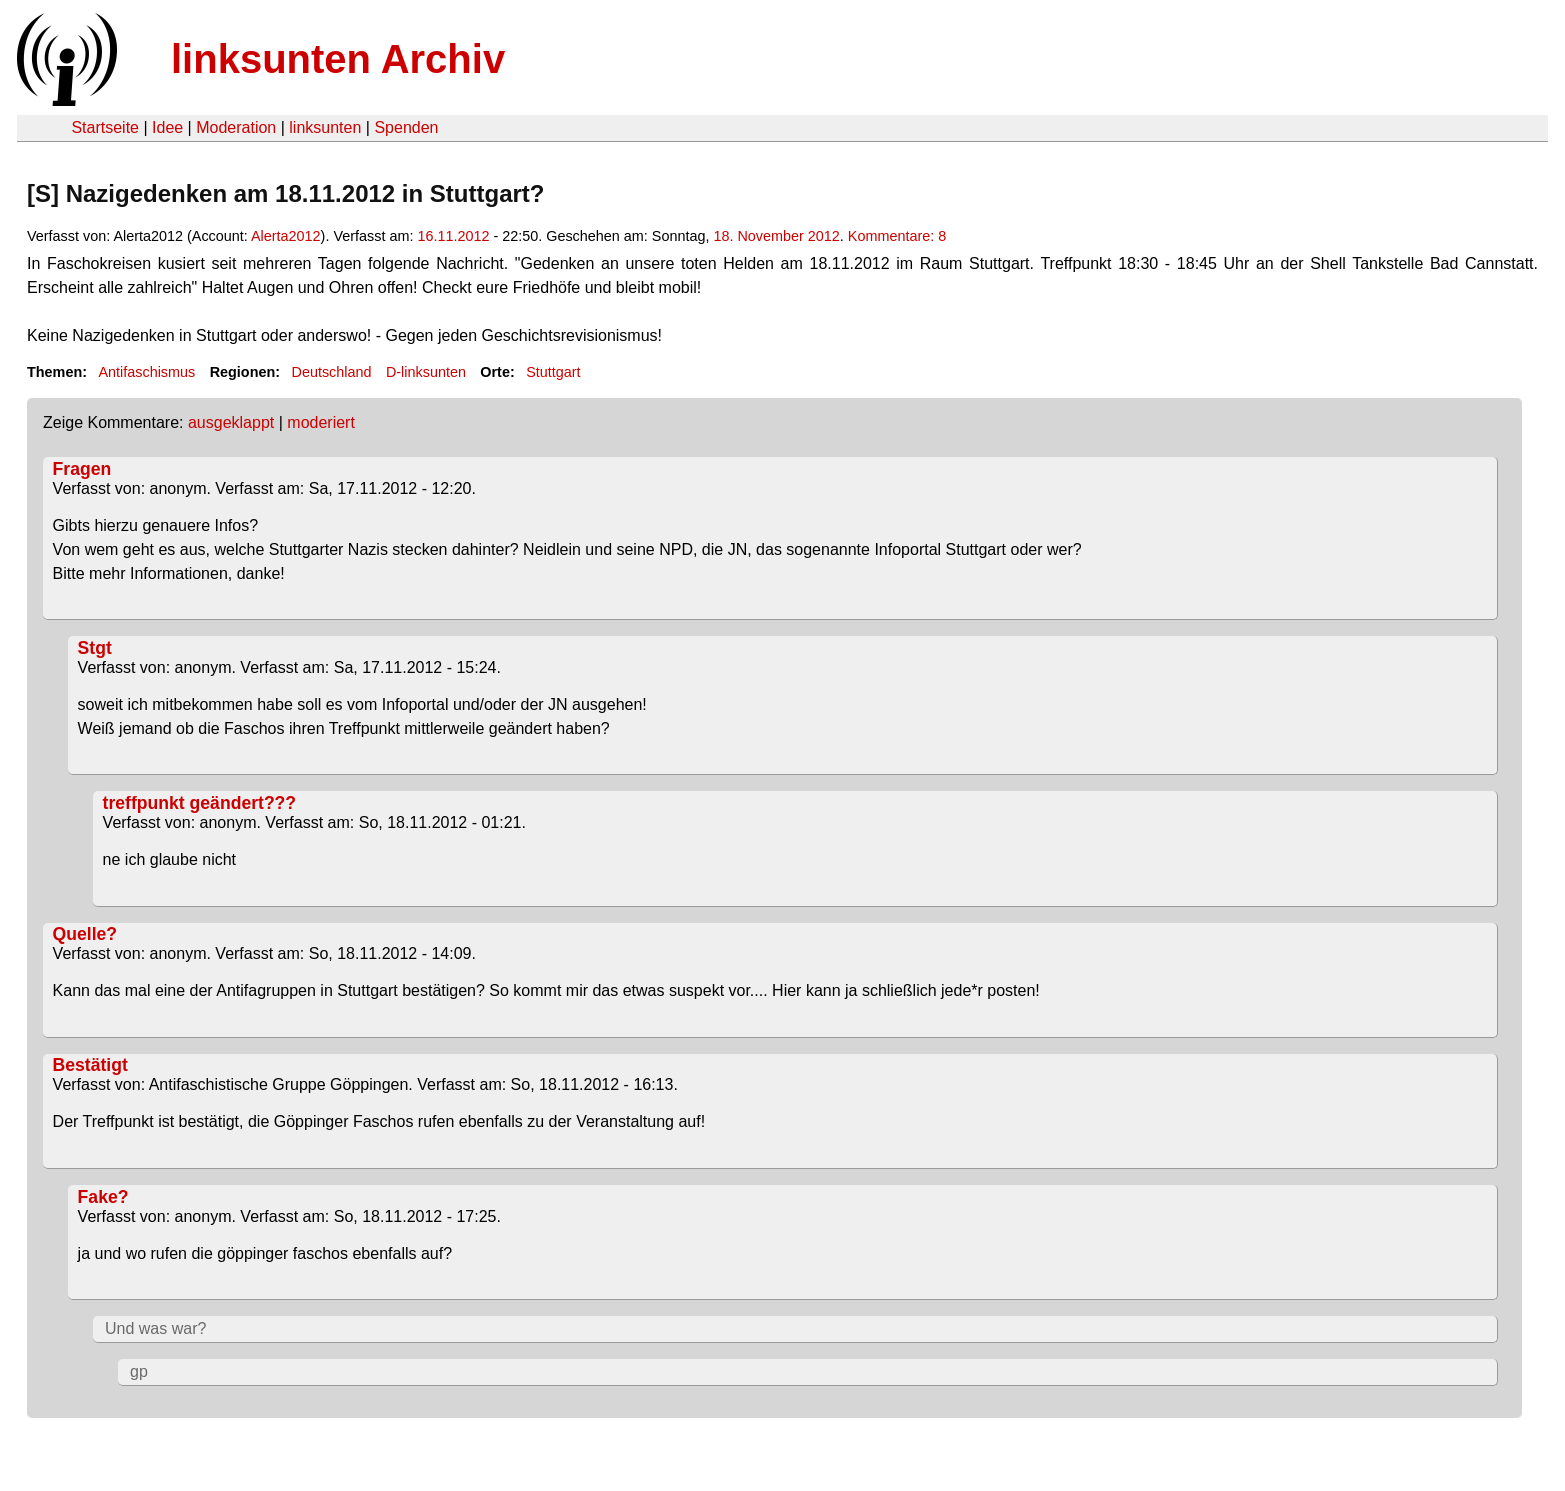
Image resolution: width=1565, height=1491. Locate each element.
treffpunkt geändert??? (200, 803)
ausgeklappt (231, 422)
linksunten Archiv (338, 59)
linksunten (325, 127)
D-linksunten (426, 372)
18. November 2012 (776, 236)
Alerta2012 (286, 236)
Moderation (236, 127)
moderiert (321, 422)
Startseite (105, 127)
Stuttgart (553, 372)
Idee (167, 127)
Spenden (406, 127)
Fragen (82, 469)
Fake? (103, 1197)
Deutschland (332, 372)
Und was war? (155, 1328)
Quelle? (85, 934)
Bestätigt (90, 1065)
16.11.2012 (453, 236)
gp (139, 1371)
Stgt (95, 648)
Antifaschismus (146, 372)
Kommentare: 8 (897, 236)
